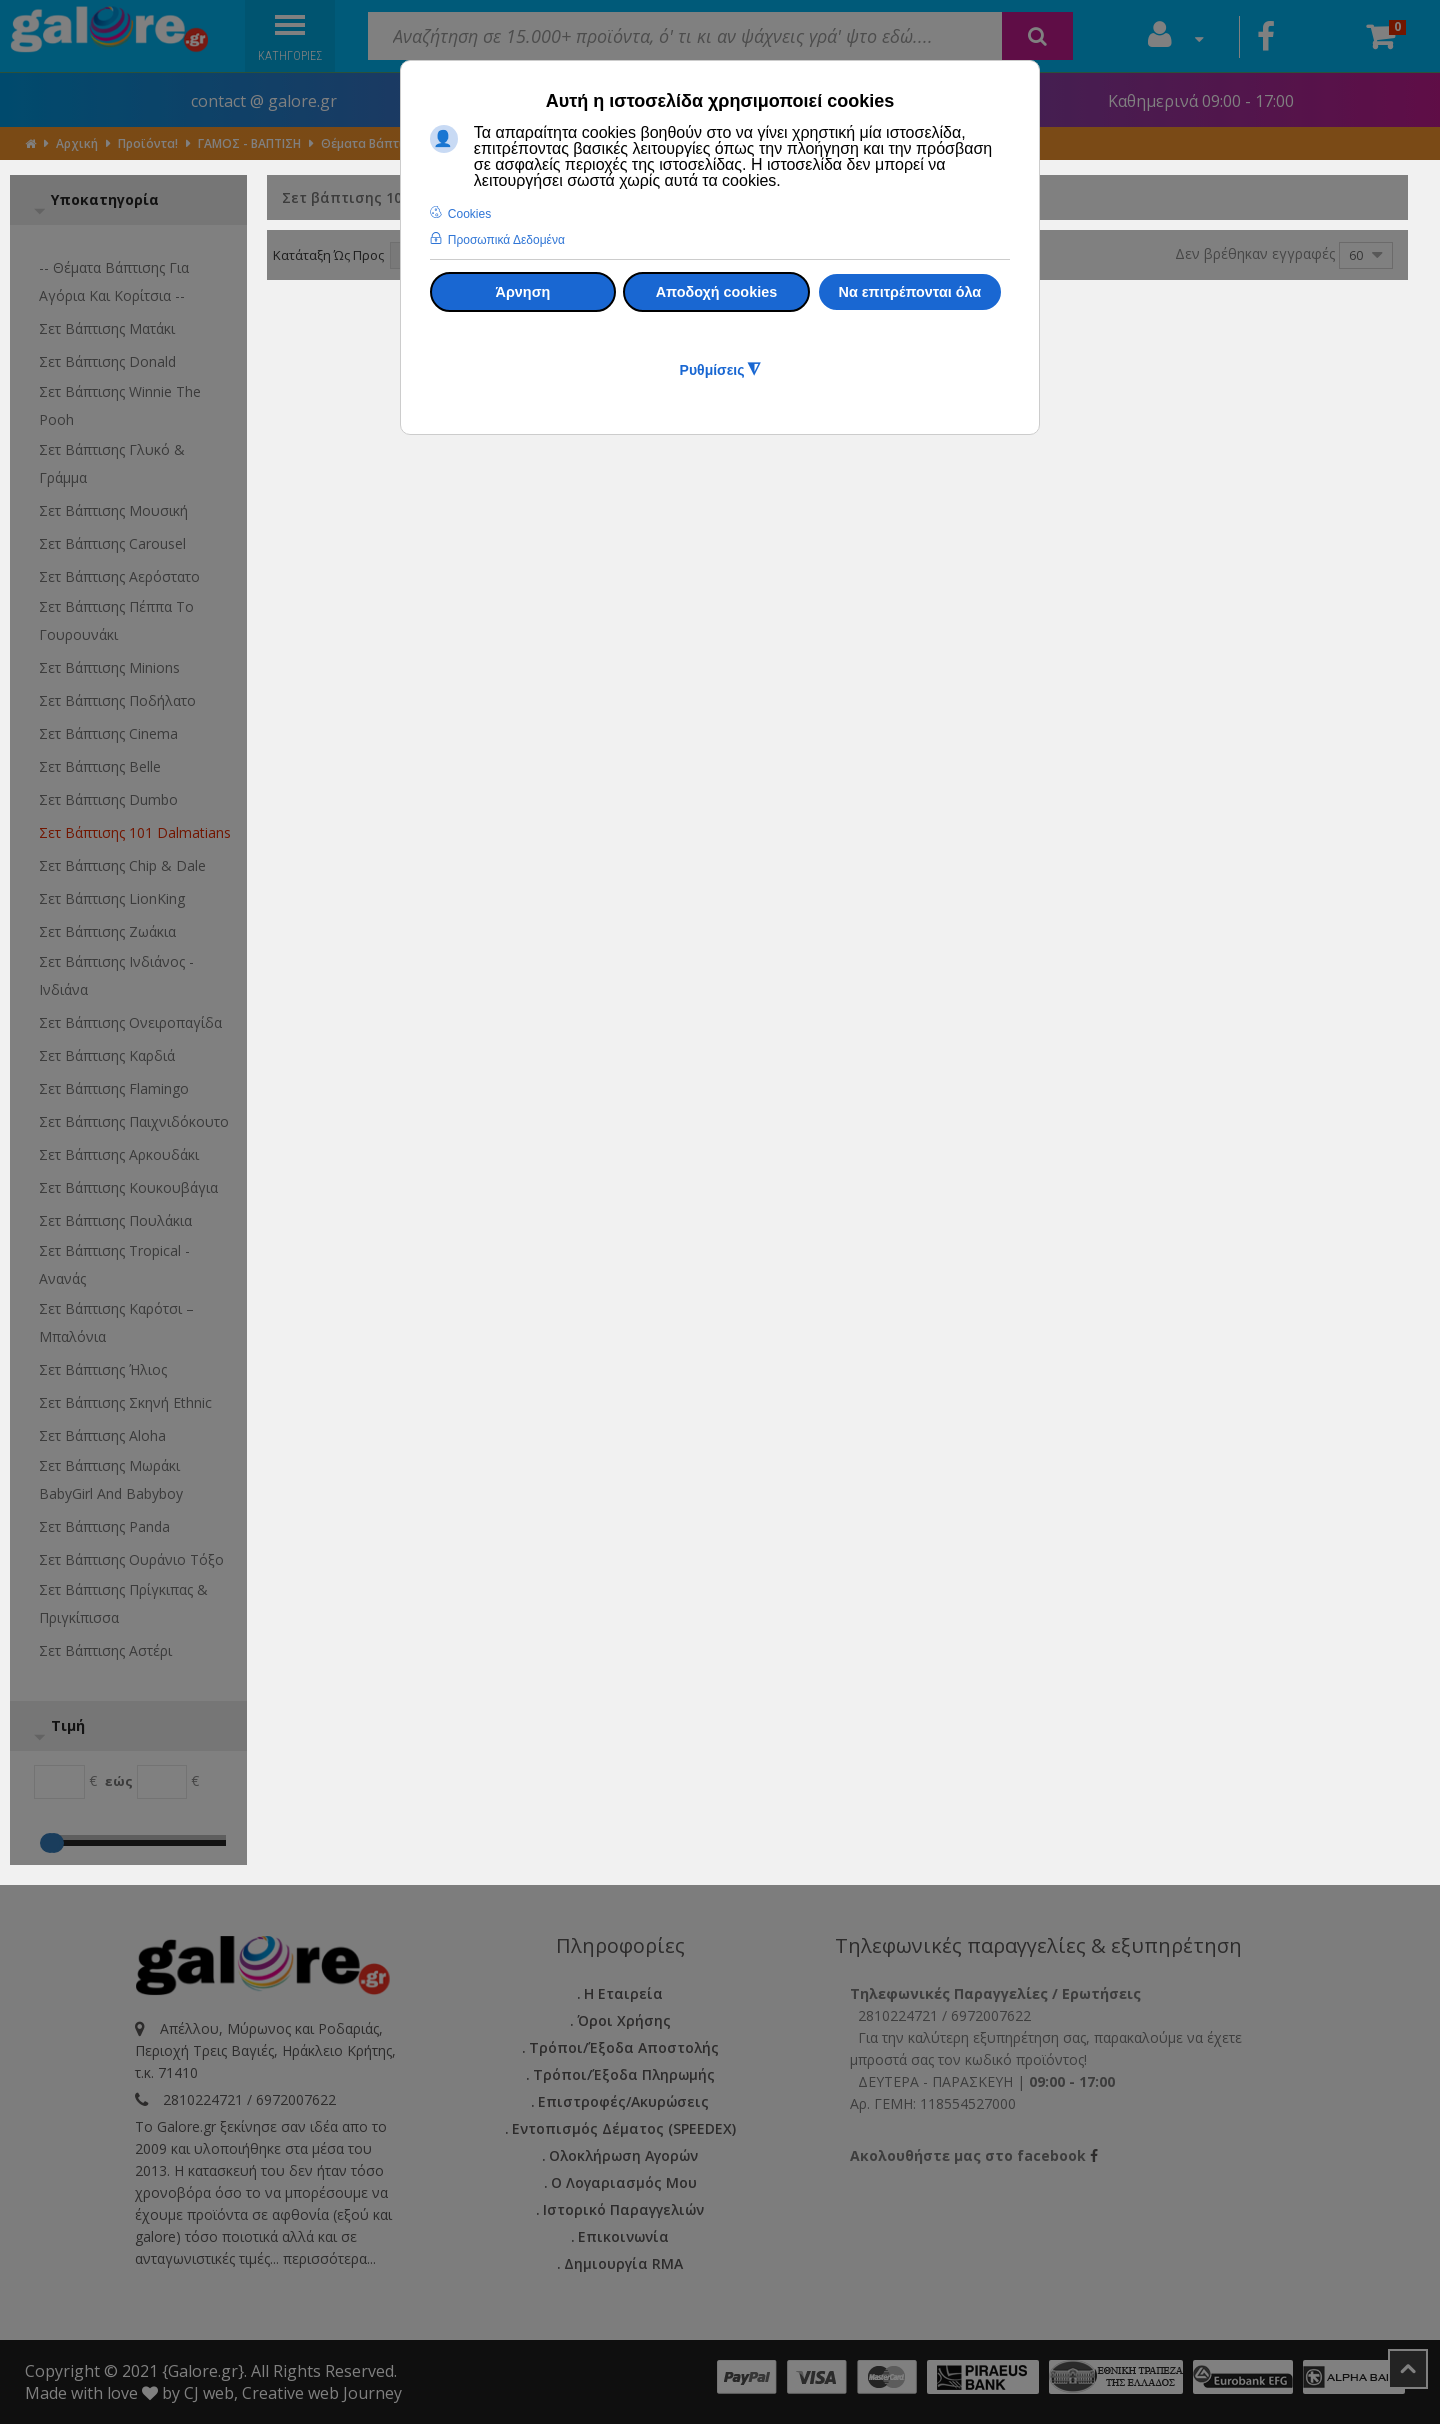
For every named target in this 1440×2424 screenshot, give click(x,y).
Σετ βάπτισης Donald (107, 361)
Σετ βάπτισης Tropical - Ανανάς (114, 1264)
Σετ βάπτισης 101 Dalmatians (135, 832)
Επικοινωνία (623, 2236)
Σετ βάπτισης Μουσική (113, 510)
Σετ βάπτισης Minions (109, 667)
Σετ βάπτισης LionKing (112, 898)
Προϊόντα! (148, 143)
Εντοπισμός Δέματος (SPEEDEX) (624, 2128)
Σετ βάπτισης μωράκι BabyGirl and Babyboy (111, 1479)
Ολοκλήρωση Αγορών (623, 2155)
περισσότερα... (329, 2258)
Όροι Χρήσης (624, 2020)
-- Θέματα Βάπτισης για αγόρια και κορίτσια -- (114, 281)
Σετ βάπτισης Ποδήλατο (117, 700)
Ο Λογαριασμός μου (624, 2182)
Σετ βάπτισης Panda (104, 1526)
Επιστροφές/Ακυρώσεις (623, 2101)
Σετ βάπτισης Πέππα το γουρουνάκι (116, 620)
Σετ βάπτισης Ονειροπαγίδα (130, 1022)
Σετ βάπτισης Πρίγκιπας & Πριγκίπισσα (123, 1603)
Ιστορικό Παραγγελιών (623, 2209)
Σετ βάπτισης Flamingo (114, 1088)
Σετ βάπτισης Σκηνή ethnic (125, 1402)
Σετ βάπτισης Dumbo (108, 799)
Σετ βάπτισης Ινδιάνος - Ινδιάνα (116, 975)
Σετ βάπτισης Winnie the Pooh (120, 405)
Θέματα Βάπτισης (373, 143)
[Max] (162, 1782)
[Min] (59, 1782)
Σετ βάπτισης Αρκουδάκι (119, 1154)
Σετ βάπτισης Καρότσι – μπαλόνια (116, 1322)
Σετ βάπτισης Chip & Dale (122, 865)
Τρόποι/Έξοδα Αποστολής (624, 2047)
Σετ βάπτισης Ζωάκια (107, 931)
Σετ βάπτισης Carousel (112, 543)
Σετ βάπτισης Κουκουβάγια (128, 1187)
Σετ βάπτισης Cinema (108, 733)
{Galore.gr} (203, 2371)
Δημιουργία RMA (623, 2263)
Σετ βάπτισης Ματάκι (107, 328)
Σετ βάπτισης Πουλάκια (115, 1220)
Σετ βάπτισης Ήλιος (103, 1369)
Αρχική (77, 143)
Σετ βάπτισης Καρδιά (107, 1055)
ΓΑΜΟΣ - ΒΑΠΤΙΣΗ (249, 143)
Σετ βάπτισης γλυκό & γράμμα (112, 463)
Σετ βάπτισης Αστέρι (105, 1650)
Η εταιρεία (623, 1993)
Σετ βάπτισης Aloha (102, 1435)
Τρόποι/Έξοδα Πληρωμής (624, 2074)
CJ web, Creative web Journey (293, 2393)
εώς (119, 1781)
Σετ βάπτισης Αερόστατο (119, 576)
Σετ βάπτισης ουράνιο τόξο (131, 1559)
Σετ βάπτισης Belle (100, 766)
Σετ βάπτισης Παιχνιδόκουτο (134, 1121)
